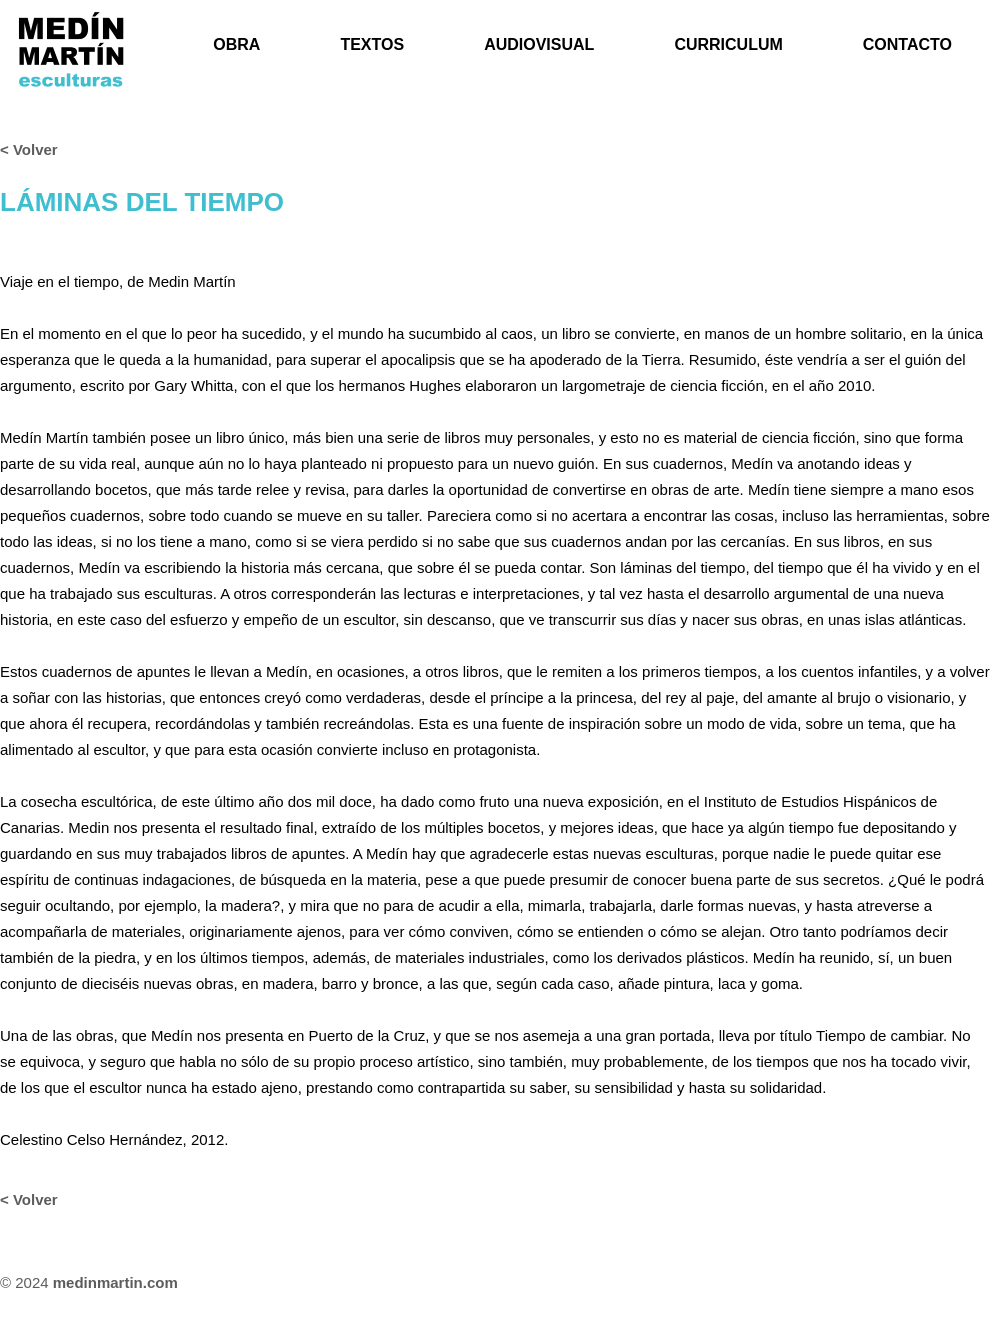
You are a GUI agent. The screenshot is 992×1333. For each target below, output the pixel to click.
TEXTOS (372, 44)
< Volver (29, 149)
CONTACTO (907, 44)
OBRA (236, 44)
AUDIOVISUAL (539, 44)
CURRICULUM (728, 44)
